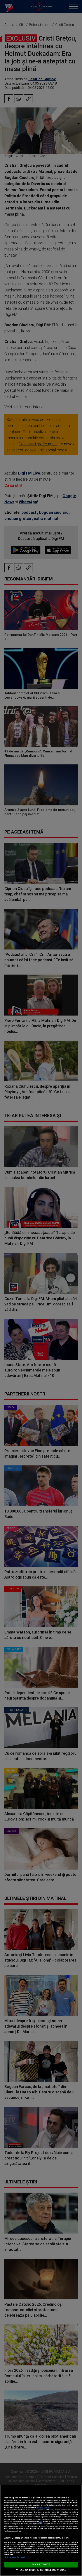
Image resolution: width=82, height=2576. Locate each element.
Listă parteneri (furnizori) (14, 2557)
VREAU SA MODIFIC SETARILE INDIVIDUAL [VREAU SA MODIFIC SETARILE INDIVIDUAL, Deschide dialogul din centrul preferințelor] (41, 2570)
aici (40, 2522)
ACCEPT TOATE (41, 2564)
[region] (41, 2530)
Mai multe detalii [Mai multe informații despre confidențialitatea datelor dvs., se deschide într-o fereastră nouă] (43, 2507)
